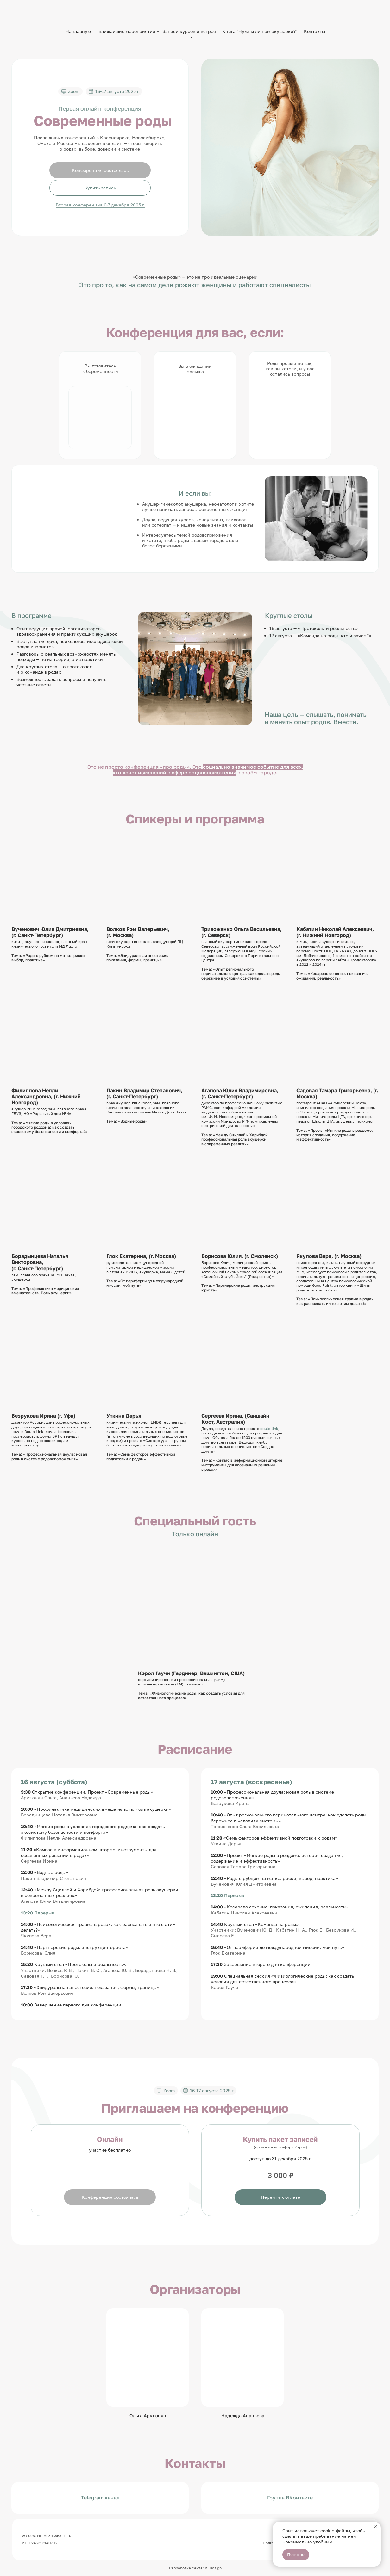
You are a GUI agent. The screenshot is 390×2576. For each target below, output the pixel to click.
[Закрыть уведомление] (376, 2526)
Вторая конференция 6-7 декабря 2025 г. (100, 204)
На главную (78, 31)
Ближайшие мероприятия (126, 31)
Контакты (314, 31)
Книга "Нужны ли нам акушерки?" (259, 31)
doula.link (269, 1428)
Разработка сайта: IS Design (195, 2568)
